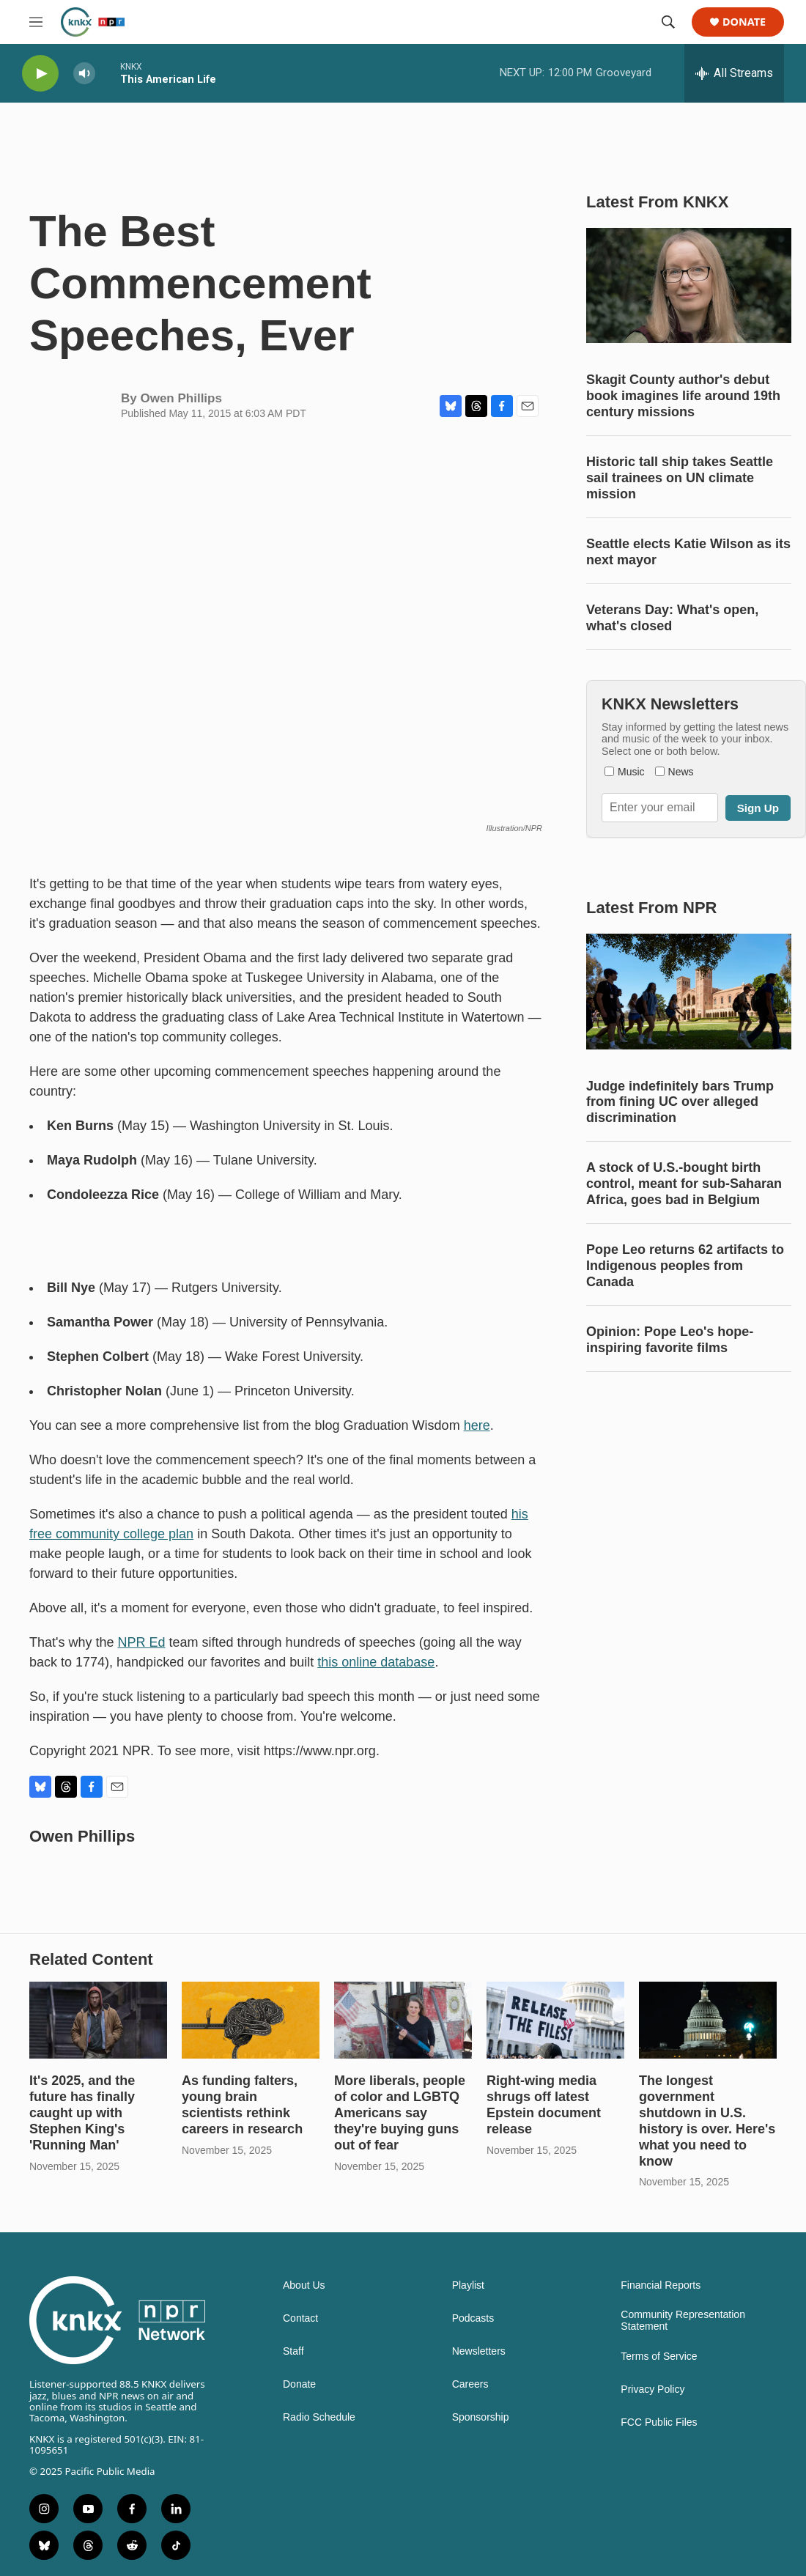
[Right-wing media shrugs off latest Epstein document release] (555, 2020)
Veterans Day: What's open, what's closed (672, 617)
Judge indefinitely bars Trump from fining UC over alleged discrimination (680, 1102)
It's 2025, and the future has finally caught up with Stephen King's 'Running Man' (82, 2112)
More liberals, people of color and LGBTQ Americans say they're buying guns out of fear (399, 2112)
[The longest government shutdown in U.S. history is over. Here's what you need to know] (708, 2020)
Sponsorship (480, 2417)
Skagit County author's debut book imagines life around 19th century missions (683, 395)
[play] (40, 73)
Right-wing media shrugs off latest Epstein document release (544, 2104)
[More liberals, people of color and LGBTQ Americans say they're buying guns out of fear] (403, 2020)
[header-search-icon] (668, 22)
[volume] (84, 73)
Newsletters (479, 2351)
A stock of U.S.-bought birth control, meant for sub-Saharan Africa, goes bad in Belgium (684, 1183)
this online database (376, 1662)
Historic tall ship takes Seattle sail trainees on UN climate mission (679, 477)
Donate (744, 22)
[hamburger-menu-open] (36, 22)
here (477, 1425)
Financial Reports (660, 2285)
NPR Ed (142, 1642)
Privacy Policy (652, 2389)
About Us (304, 2285)
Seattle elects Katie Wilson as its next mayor (688, 551)
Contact (300, 2318)
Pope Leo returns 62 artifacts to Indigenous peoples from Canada (685, 1265)
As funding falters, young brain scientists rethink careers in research (242, 2104)
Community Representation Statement (683, 2320)
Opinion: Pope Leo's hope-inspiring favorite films (669, 1339)
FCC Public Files (659, 2422)
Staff (293, 2351)
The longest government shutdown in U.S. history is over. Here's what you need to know (707, 2121)
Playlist (468, 2285)
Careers (470, 2384)
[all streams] (734, 73)
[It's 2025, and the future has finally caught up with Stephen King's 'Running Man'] (98, 2020)
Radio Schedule (319, 2417)
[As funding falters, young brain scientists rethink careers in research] (250, 2020)
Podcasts (473, 2318)
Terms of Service (659, 2356)
